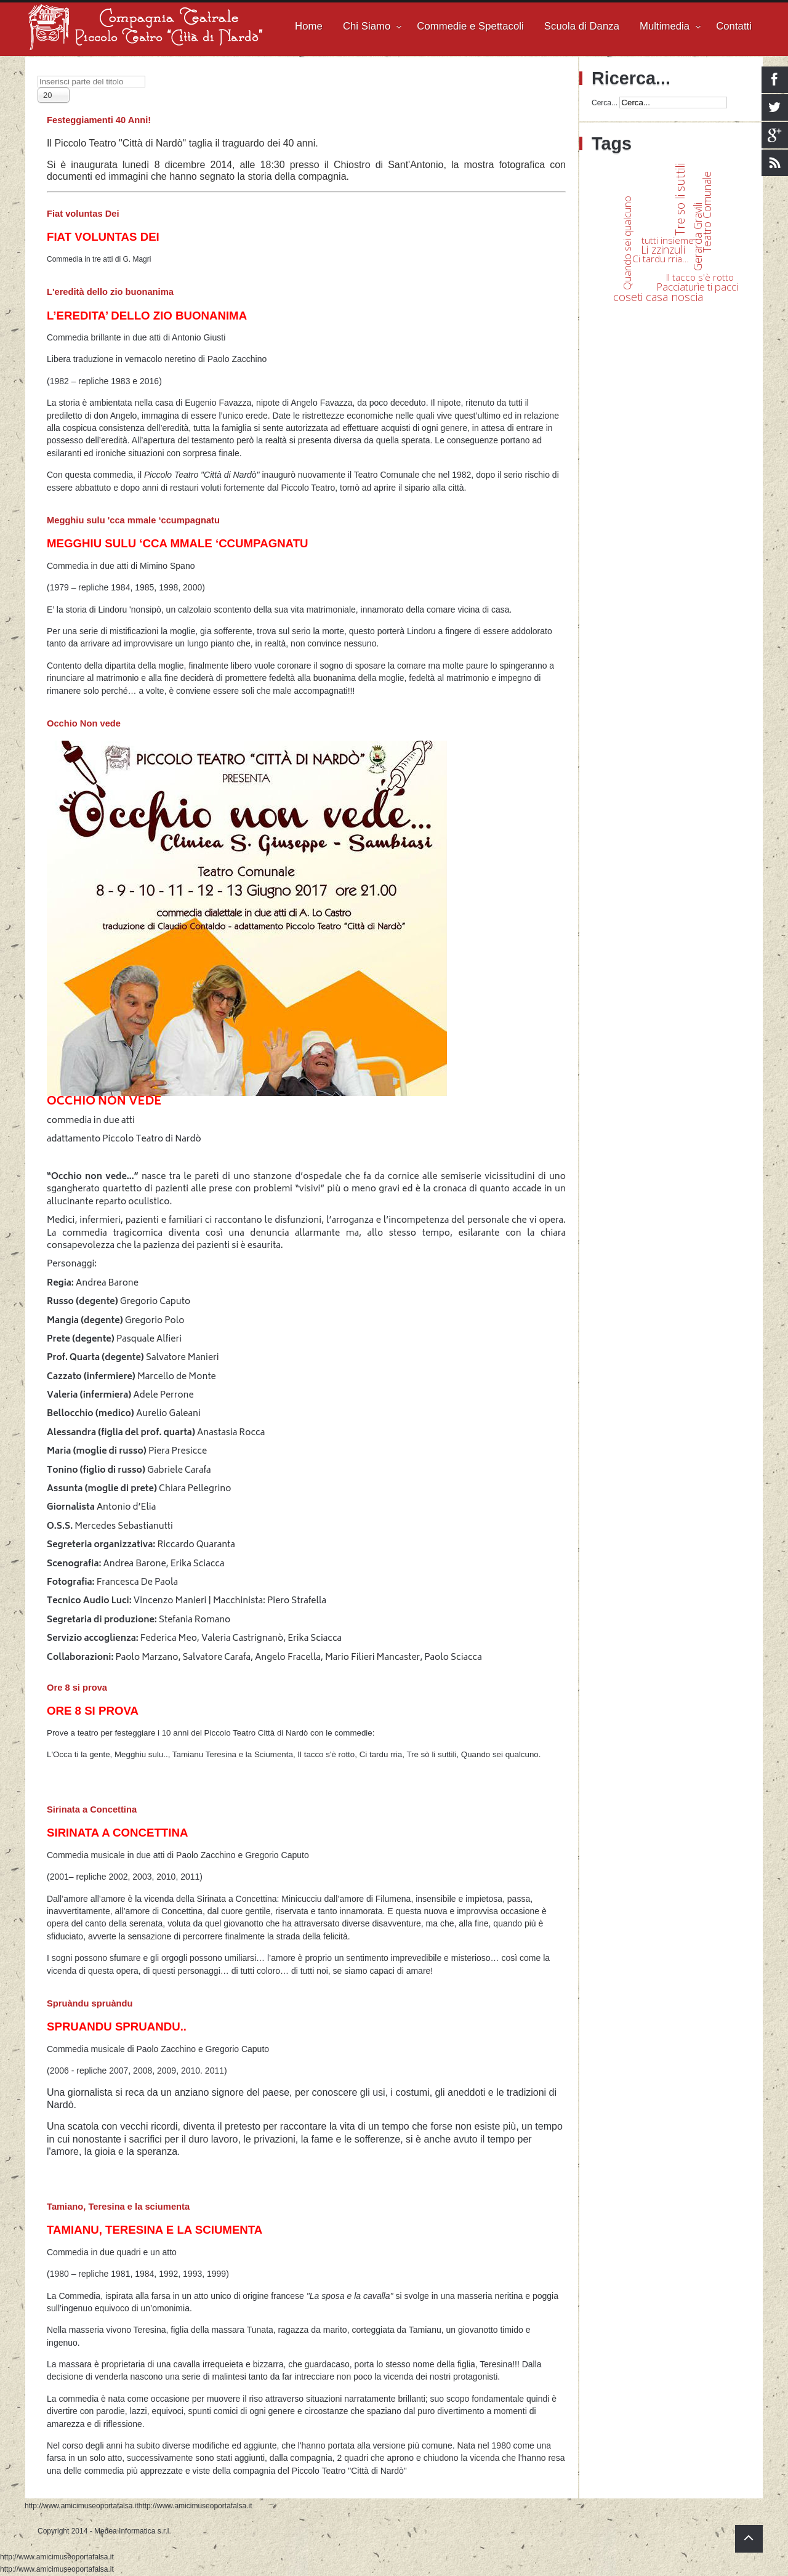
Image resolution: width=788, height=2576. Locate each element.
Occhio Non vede (84, 723)
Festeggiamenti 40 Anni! (99, 120)
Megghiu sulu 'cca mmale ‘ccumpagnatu (133, 520)
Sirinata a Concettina (92, 1809)
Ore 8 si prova (77, 1688)
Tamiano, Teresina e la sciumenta (118, 2207)
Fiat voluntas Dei (83, 214)
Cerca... (604, 103)
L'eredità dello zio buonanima (110, 292)
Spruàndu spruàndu (90, 2003)
